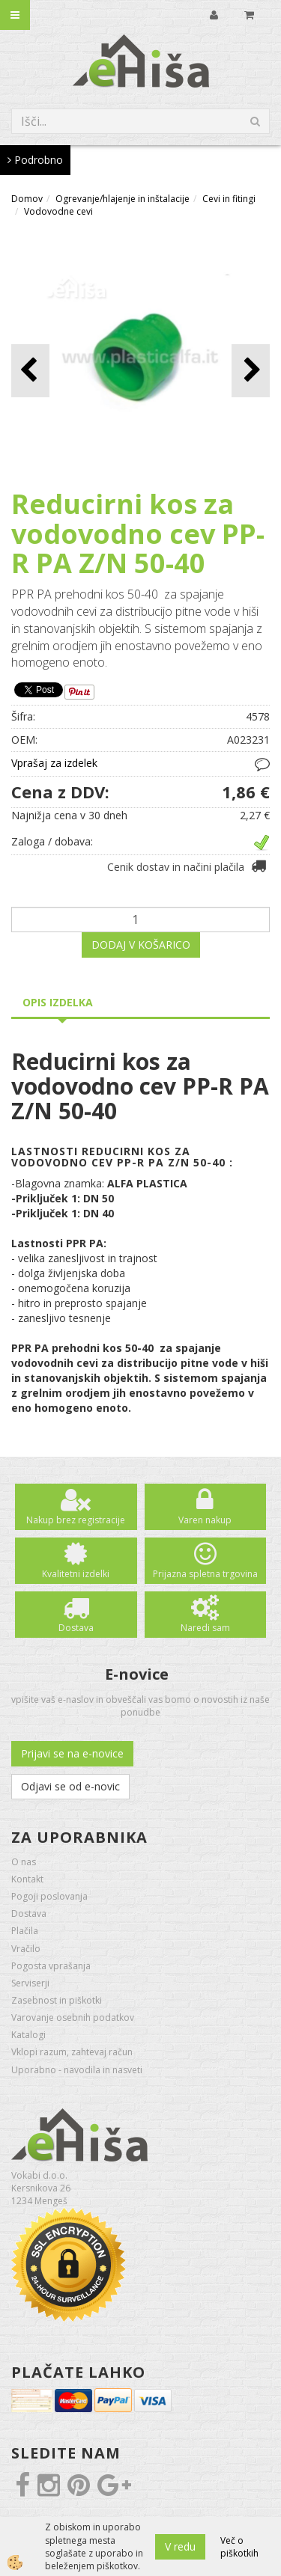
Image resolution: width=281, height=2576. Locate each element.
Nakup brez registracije (75, 1520)
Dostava (76, 1627)
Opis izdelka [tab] (57, 1002)
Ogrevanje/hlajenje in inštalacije (122, 198)
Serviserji (30, 1983)
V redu (180, 2546)
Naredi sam (205, 1627)
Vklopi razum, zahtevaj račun (72, 2052)
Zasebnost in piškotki (56, 2000)
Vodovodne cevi (58, 211)
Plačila (24, 1930)
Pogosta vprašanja (51, 1965)
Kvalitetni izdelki (75, 1573)
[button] (251, 370)
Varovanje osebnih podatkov (72, 2017)
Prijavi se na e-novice (72, 1753)
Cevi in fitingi (229, 198)
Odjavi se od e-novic (70, 1786)
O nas (23, 1861)
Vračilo (25, 1948)
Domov (27, 198)
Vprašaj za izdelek (54, 763)
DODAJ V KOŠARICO (140, 944)
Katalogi (28, 2034)
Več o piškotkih (239, 2547)
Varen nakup (205, 1520)
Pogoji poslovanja (49, 1896)
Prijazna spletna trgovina (205, 1573)
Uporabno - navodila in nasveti (76, 2069)
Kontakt (27, 1879)
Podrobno (35, 160)
